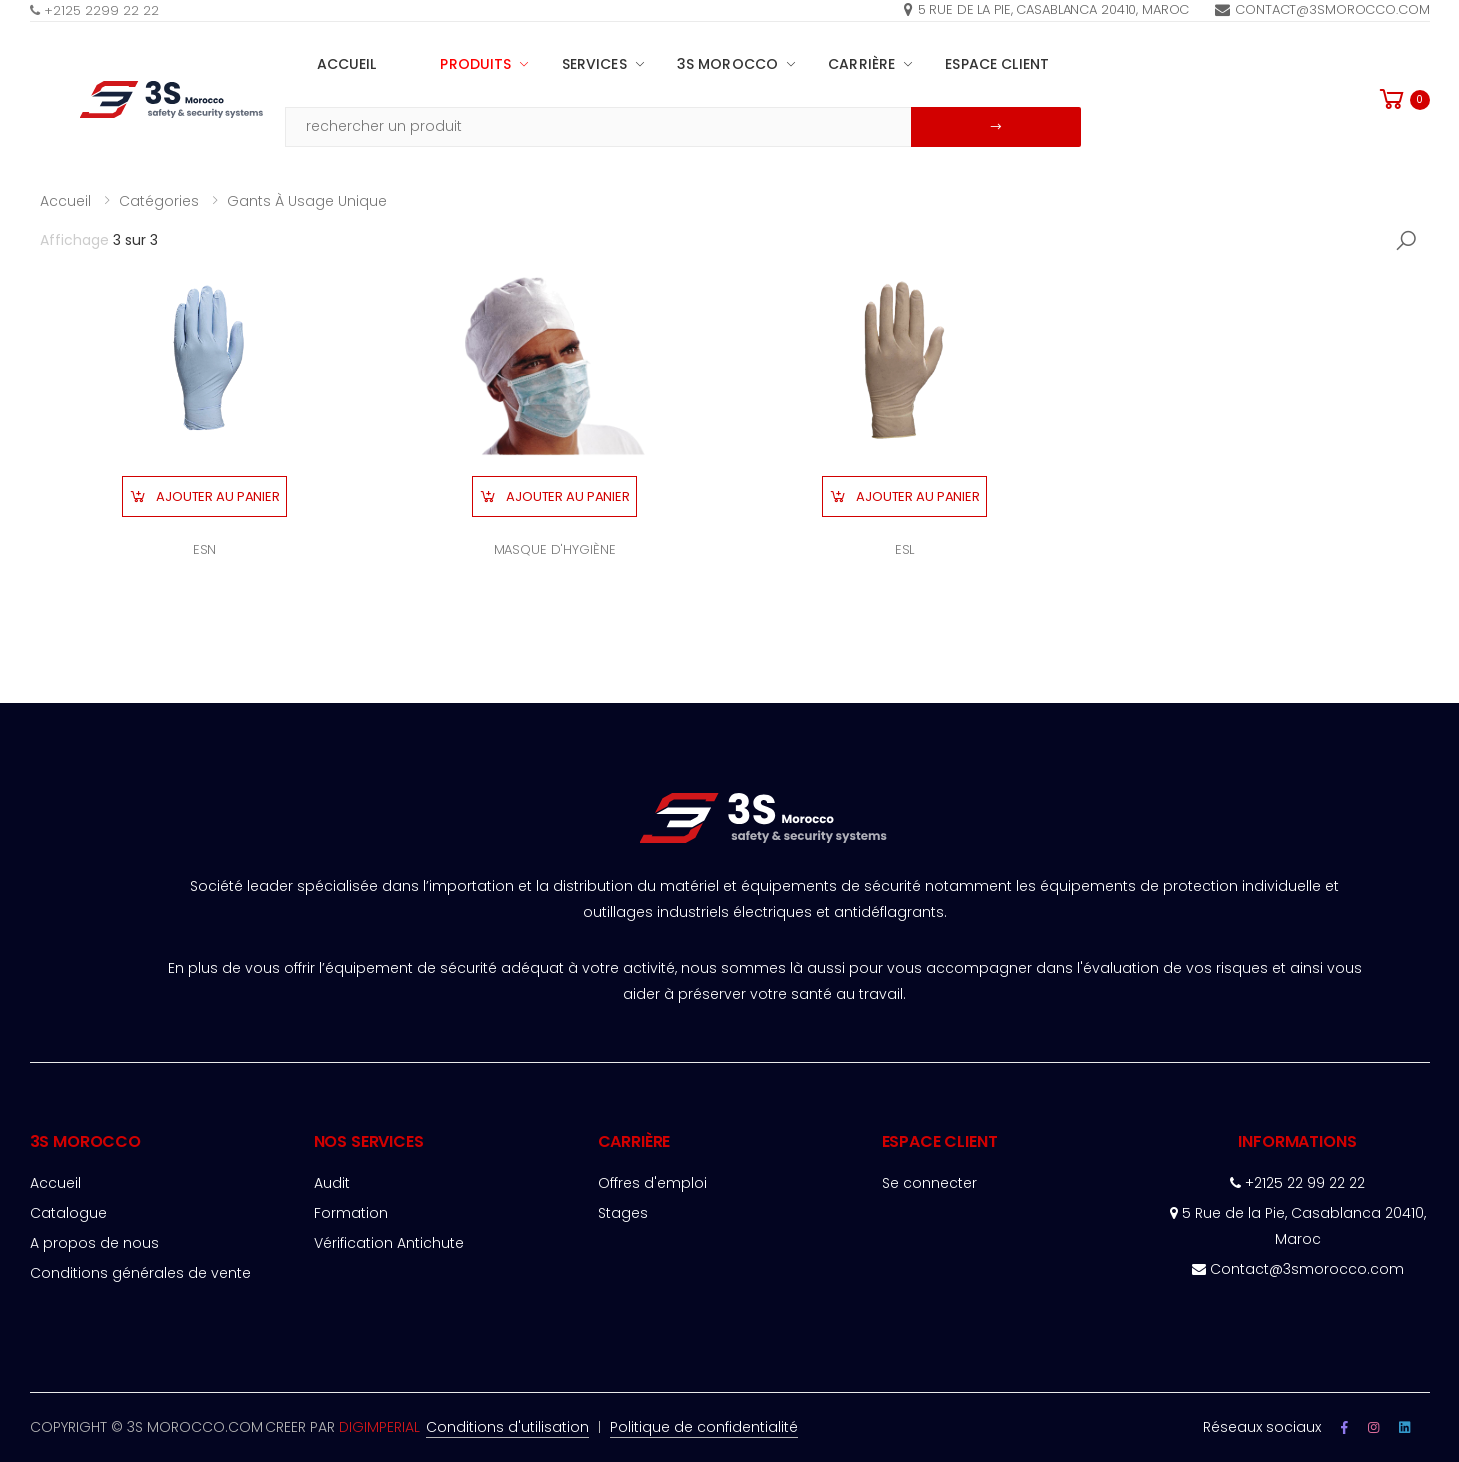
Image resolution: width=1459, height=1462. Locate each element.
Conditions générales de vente (140, 1273)
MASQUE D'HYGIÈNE (555, 549)
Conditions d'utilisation (507, 1427)
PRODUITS (475, 64)
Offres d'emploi (652, 1183)
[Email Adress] (599, 127)
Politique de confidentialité (704, 1427)
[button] (1403, 99)
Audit (332, 1183)
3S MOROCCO (727, 64)
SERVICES (594, 64)
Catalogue (68, 1213)
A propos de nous (94, 1243)
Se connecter (929, 1183)
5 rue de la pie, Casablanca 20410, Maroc (1047, 9)
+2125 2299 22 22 (94, 10)
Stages (623, 1213)
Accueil (347, 64)
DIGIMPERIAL (379, 1427)
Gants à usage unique (307, 201)
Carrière (861, 64)
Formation (351, 1213)
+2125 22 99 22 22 (1297, 1183)
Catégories (159, 201)
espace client (997, 64)
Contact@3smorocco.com (1322, 9)
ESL (905, 549)
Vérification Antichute (389, 1243)
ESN (205, 549)
